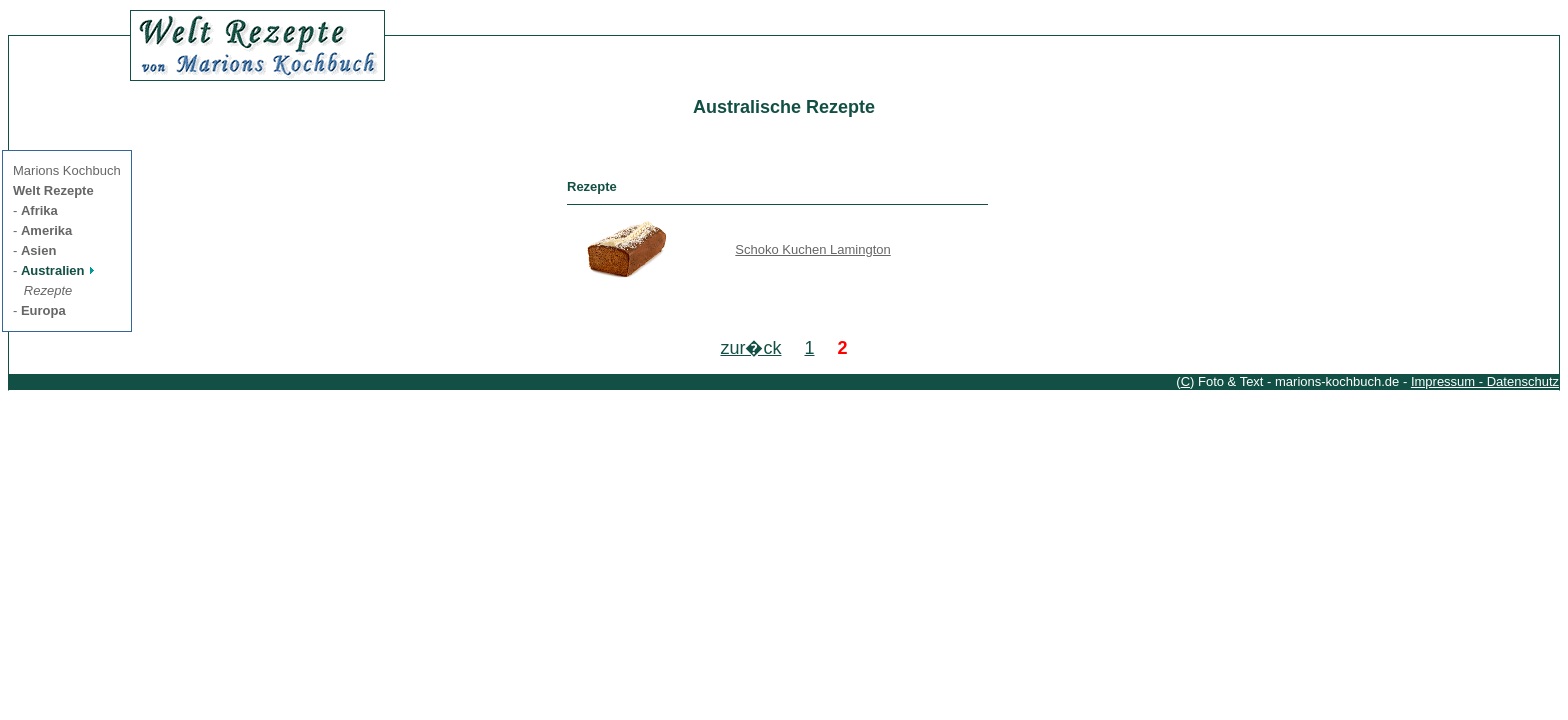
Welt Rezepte (53, 190)
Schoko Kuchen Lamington (812, 249)
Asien (38, 250)
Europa (43, 310)
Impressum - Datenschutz (1485, 381)
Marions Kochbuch (67, 170)
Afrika (39, 210)
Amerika (46, 230)
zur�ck (750, 348)
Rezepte (48, 290)
